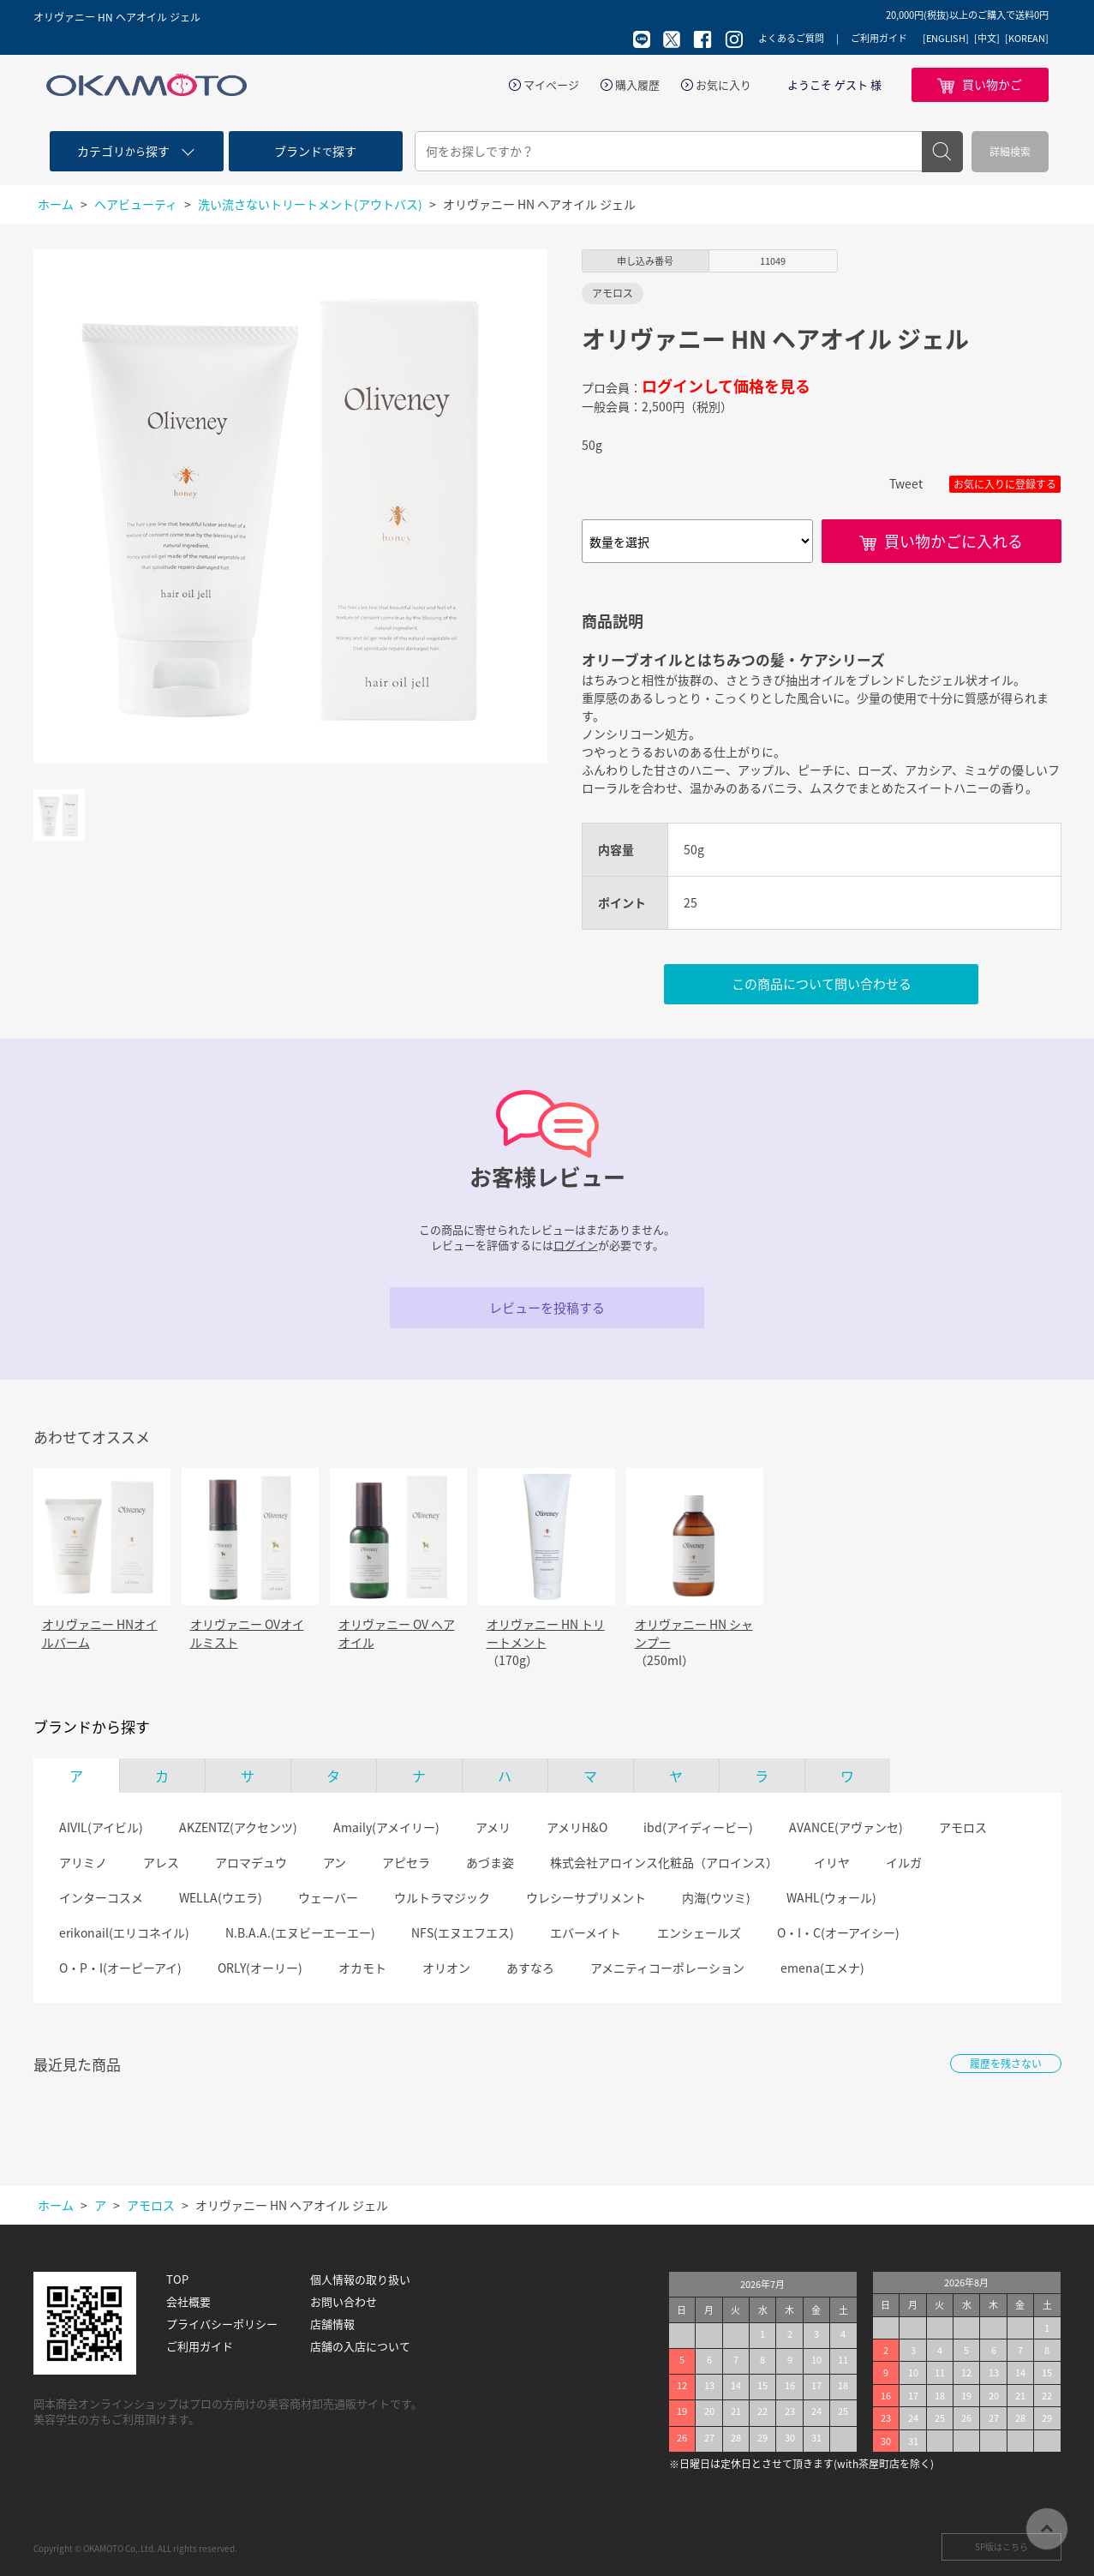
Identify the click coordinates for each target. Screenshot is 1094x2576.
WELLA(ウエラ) (220, 1897)
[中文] (987, 38)
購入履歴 (637, 85)
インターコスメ (101, 1897)
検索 (942, 151)
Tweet (906, 483)
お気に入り (723, 85)
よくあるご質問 (791, 38)
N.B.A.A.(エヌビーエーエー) (300, 1932)
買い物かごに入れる (953, 541)
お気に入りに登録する (1005, 484)
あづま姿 (490, 1862)
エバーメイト (585, 1932)
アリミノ (83, 1862)
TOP (177, 2279)
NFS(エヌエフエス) (462, 1932)
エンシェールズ (699, 1932)
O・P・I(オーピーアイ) (120, 1967)
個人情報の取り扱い (360, 2279)
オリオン (446, 1967)
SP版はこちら (1001, 2546)
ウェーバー (328, 1897)
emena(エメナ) (822, 1967)
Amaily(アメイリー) (386, 1827)
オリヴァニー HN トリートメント (546, 1632)
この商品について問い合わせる (822, 983)
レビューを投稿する (547, 1307)
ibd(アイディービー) (698, 1827)
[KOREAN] (1027, 38)
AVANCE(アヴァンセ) (846, 1827)
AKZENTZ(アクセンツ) (238, 1827)
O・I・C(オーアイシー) (838, 1932)
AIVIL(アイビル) (101, 1827)
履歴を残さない (1006, 2063)
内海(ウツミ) (716, 1897)
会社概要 (188, 2301)
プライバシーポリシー (222, 2324)
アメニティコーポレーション (667, 1967)
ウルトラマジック (442, 1897)
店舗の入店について (360, 2346)
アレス (161, 1862)
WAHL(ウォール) (831, 1897)
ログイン (575, 1245)
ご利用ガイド (879, 38)
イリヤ (832, 1862)
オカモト (362, 1967)
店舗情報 (332, 2324)
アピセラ (406, 1862)
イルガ (904, 1862)
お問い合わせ (343, 2301)
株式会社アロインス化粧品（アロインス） (664, 1862)
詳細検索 (1010, 151)
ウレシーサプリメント (586, 1897)
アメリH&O (577, 1827)
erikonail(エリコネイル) (124, 1932)
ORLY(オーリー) (260, 1967)
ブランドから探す (91, 1726)
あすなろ (530, 1967)
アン (334, 1862)
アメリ (493, 1827)
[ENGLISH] (946, 38)
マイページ (551, 85)
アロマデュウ (251, 1862)
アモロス (963, 1827)
